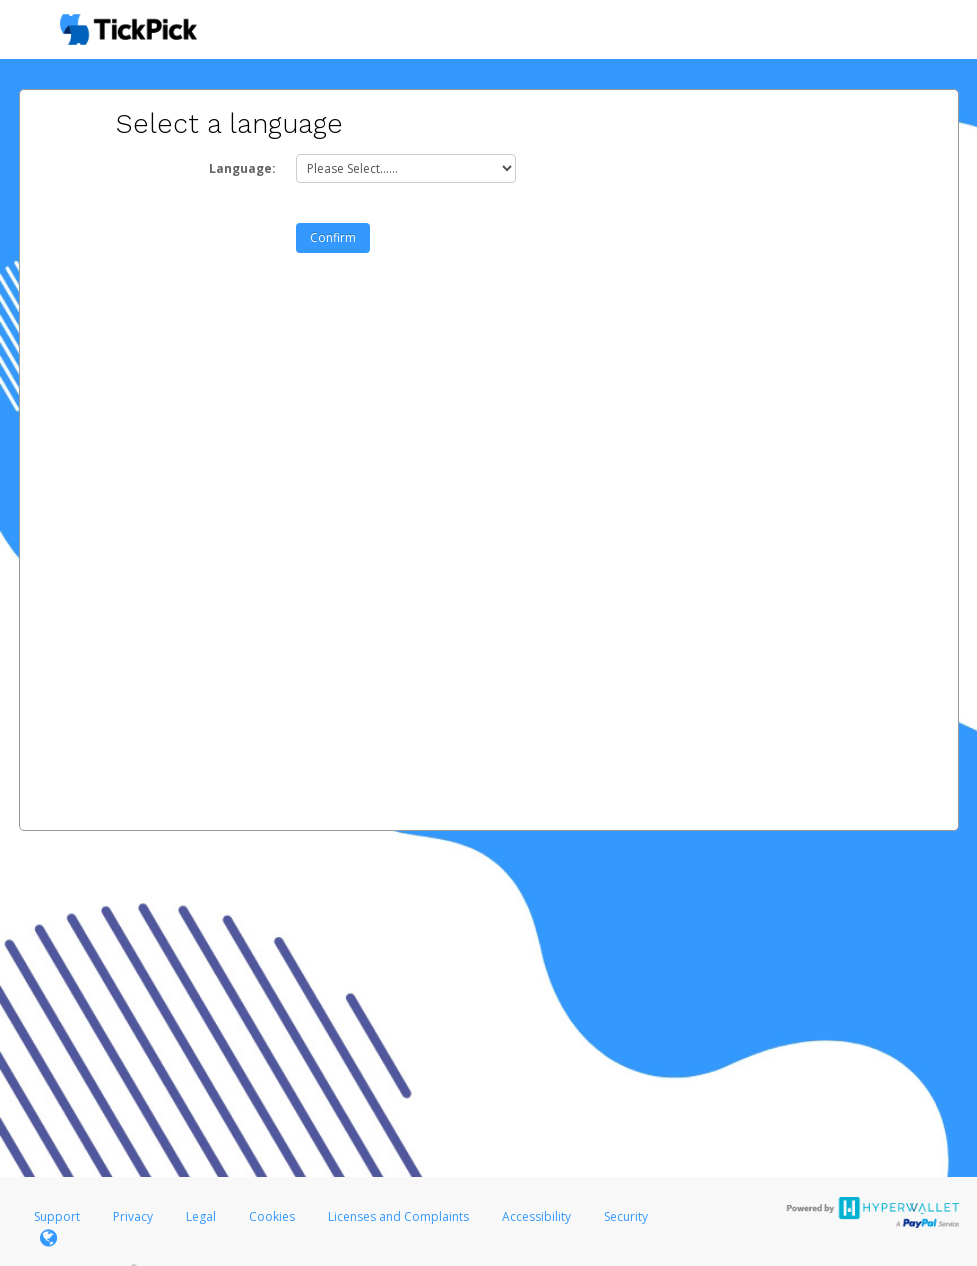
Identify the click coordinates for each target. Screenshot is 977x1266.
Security (626, 1216)
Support (57, 1216)
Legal (201, 1216)
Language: (242, 168)
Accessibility (536, 1216)
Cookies (272, 1216)
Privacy (133, 1216)
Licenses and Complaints (400, 1216)
